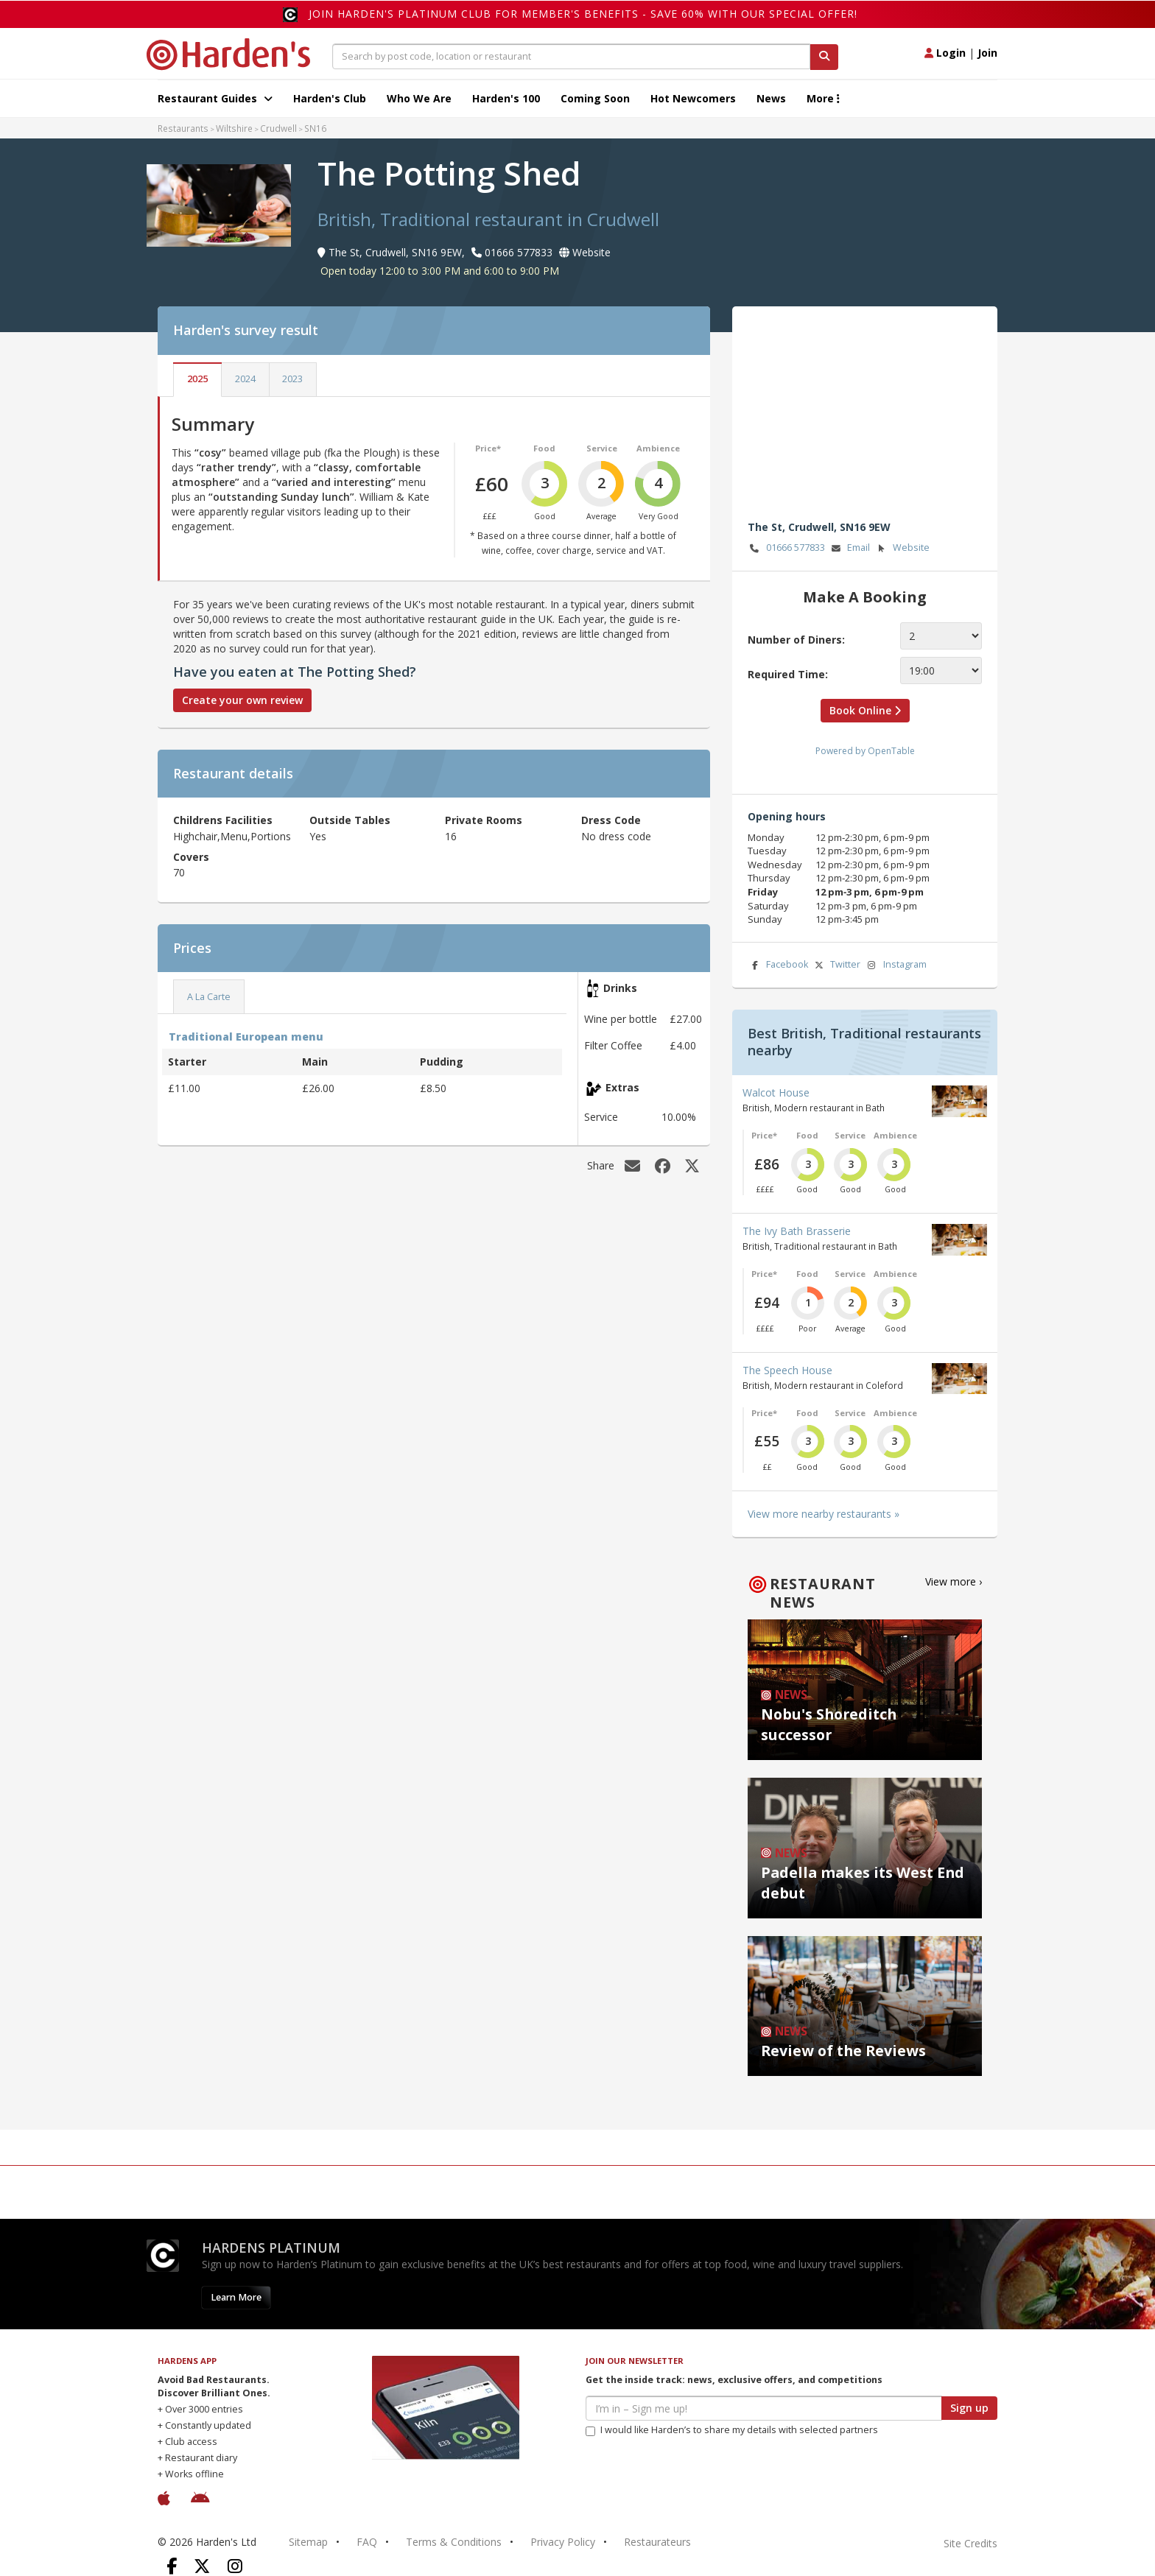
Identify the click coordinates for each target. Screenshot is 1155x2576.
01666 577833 (786, 548)
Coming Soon (595, 98)
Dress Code (611, 820)
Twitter (836, 965)
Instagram (896, 965)
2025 (197, 379)
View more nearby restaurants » (823, 1514)
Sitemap (308, 2542)
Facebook (778, 965)
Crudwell (278, 128)
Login (945, 53)
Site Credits (970, 2543)
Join (987, 53)
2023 (292, 379)
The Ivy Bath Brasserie (796, 1231)
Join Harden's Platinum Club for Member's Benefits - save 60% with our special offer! (583, 14)
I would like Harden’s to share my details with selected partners (732, 2430)
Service (601, 448)
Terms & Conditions (454, 2542)
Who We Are (419, 98)
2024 (245, 379)
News (771, 98)
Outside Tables (349, 820)
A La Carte (209, 996)
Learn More (236, 2297)
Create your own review (242, 700)
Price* (488, 448)
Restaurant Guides (215, 98)
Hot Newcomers (693, 98)
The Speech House (787, 1370)
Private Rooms (483, 820)
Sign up (969, 2408)
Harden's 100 (506, 98)
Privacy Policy (562, 2542)
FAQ (367, 2542)
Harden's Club (329, 98)
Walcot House (776, 1092)
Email (849, 548)
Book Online (865, 710)
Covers (191, 857)
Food (544, 448)
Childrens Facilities (223, 820)
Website (902, 548)
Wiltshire (234, 128)
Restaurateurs (657, 2542)
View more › (953, 1581)
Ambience (658, 448)
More (823, 98)
